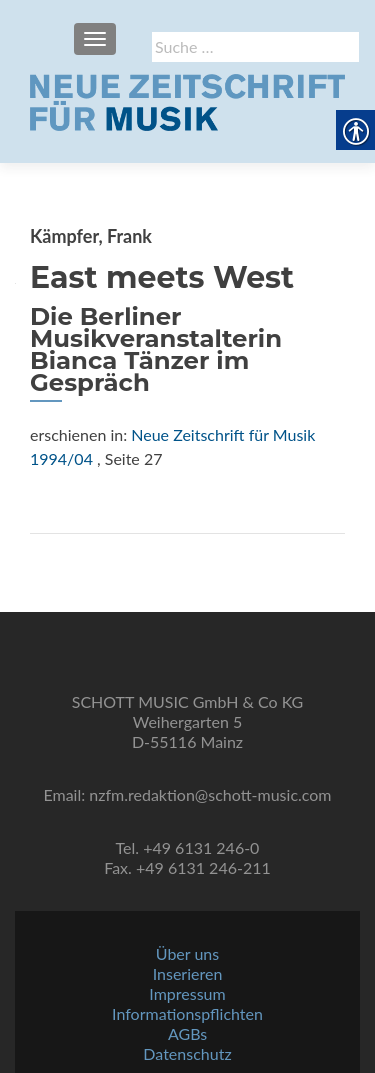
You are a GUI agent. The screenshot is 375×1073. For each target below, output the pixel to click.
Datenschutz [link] (187, 1053)
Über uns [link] (187, 953)
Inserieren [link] (188, 973)
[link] (187, 100)
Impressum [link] (187, 993)
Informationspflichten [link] (187, 1013)
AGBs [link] (187, 1033)
